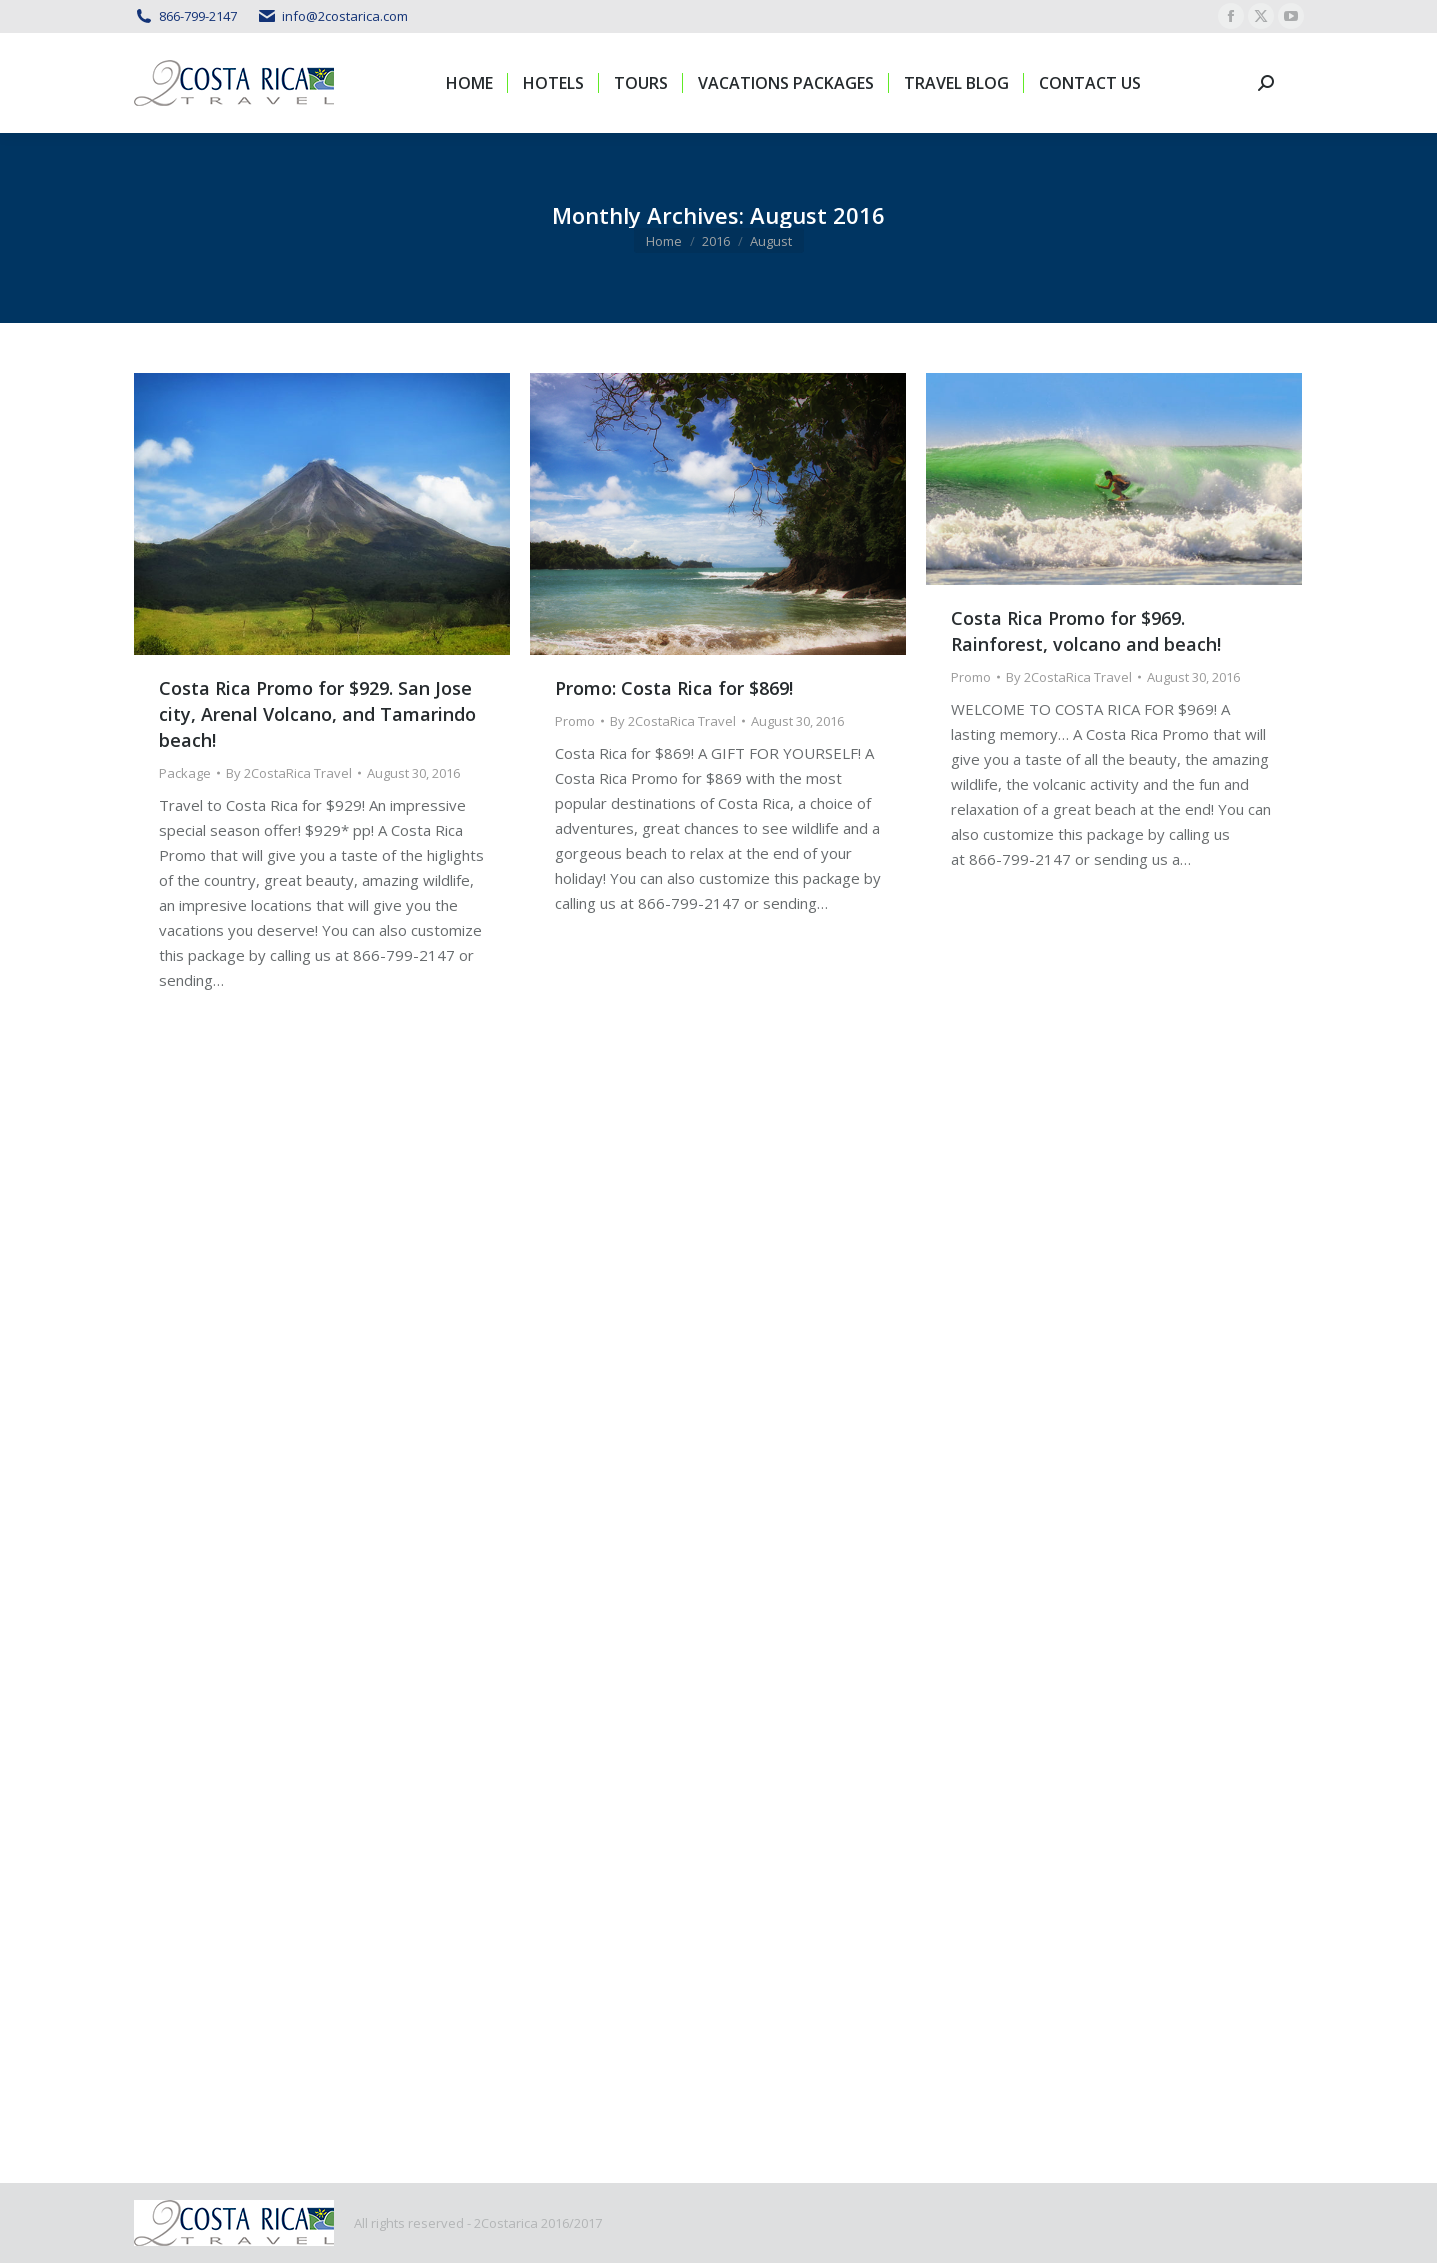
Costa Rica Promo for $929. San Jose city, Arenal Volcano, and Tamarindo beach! (317, 714)
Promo (575, 721)
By (289, 773)
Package (185, 773)
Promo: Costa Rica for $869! (674, 688)
